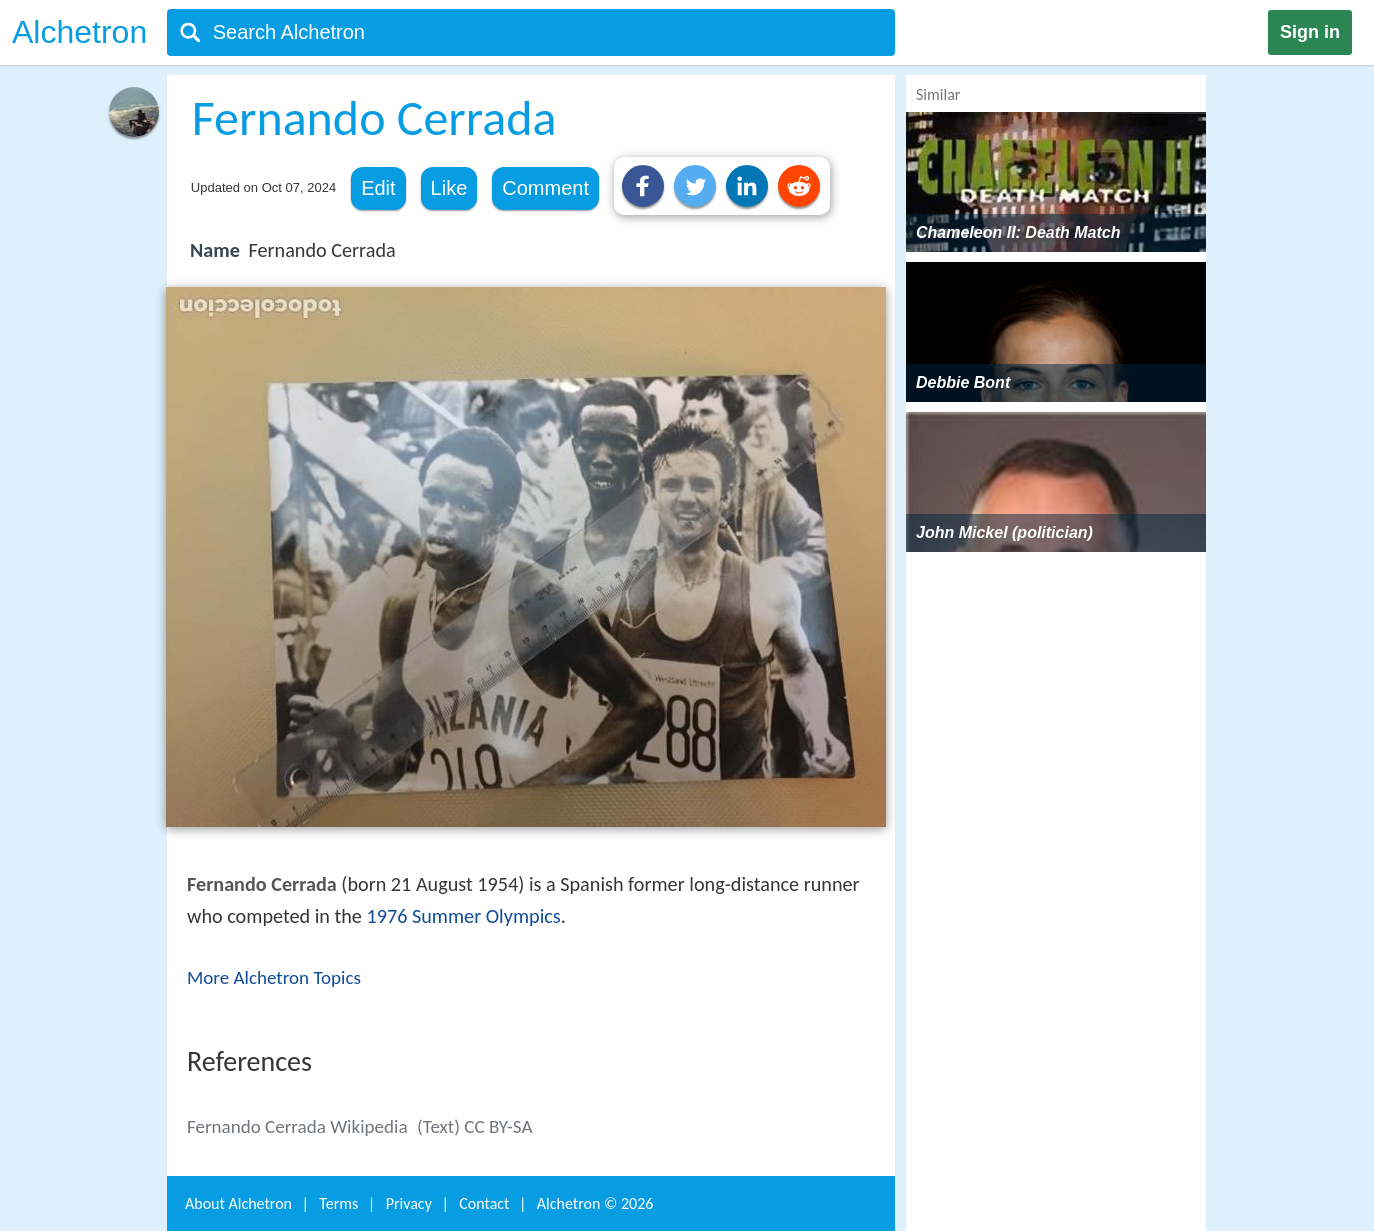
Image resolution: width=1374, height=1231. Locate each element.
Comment (545, 188)
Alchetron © (595, 1203)
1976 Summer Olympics (463, 916)
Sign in (1310, 32)
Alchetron (79, 32)
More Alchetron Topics (274, 977)
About (238, 1203)
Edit (378, 188)
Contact (484, 1203)
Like (449, 188)
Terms (338, 1203)
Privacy (409, 1203)
